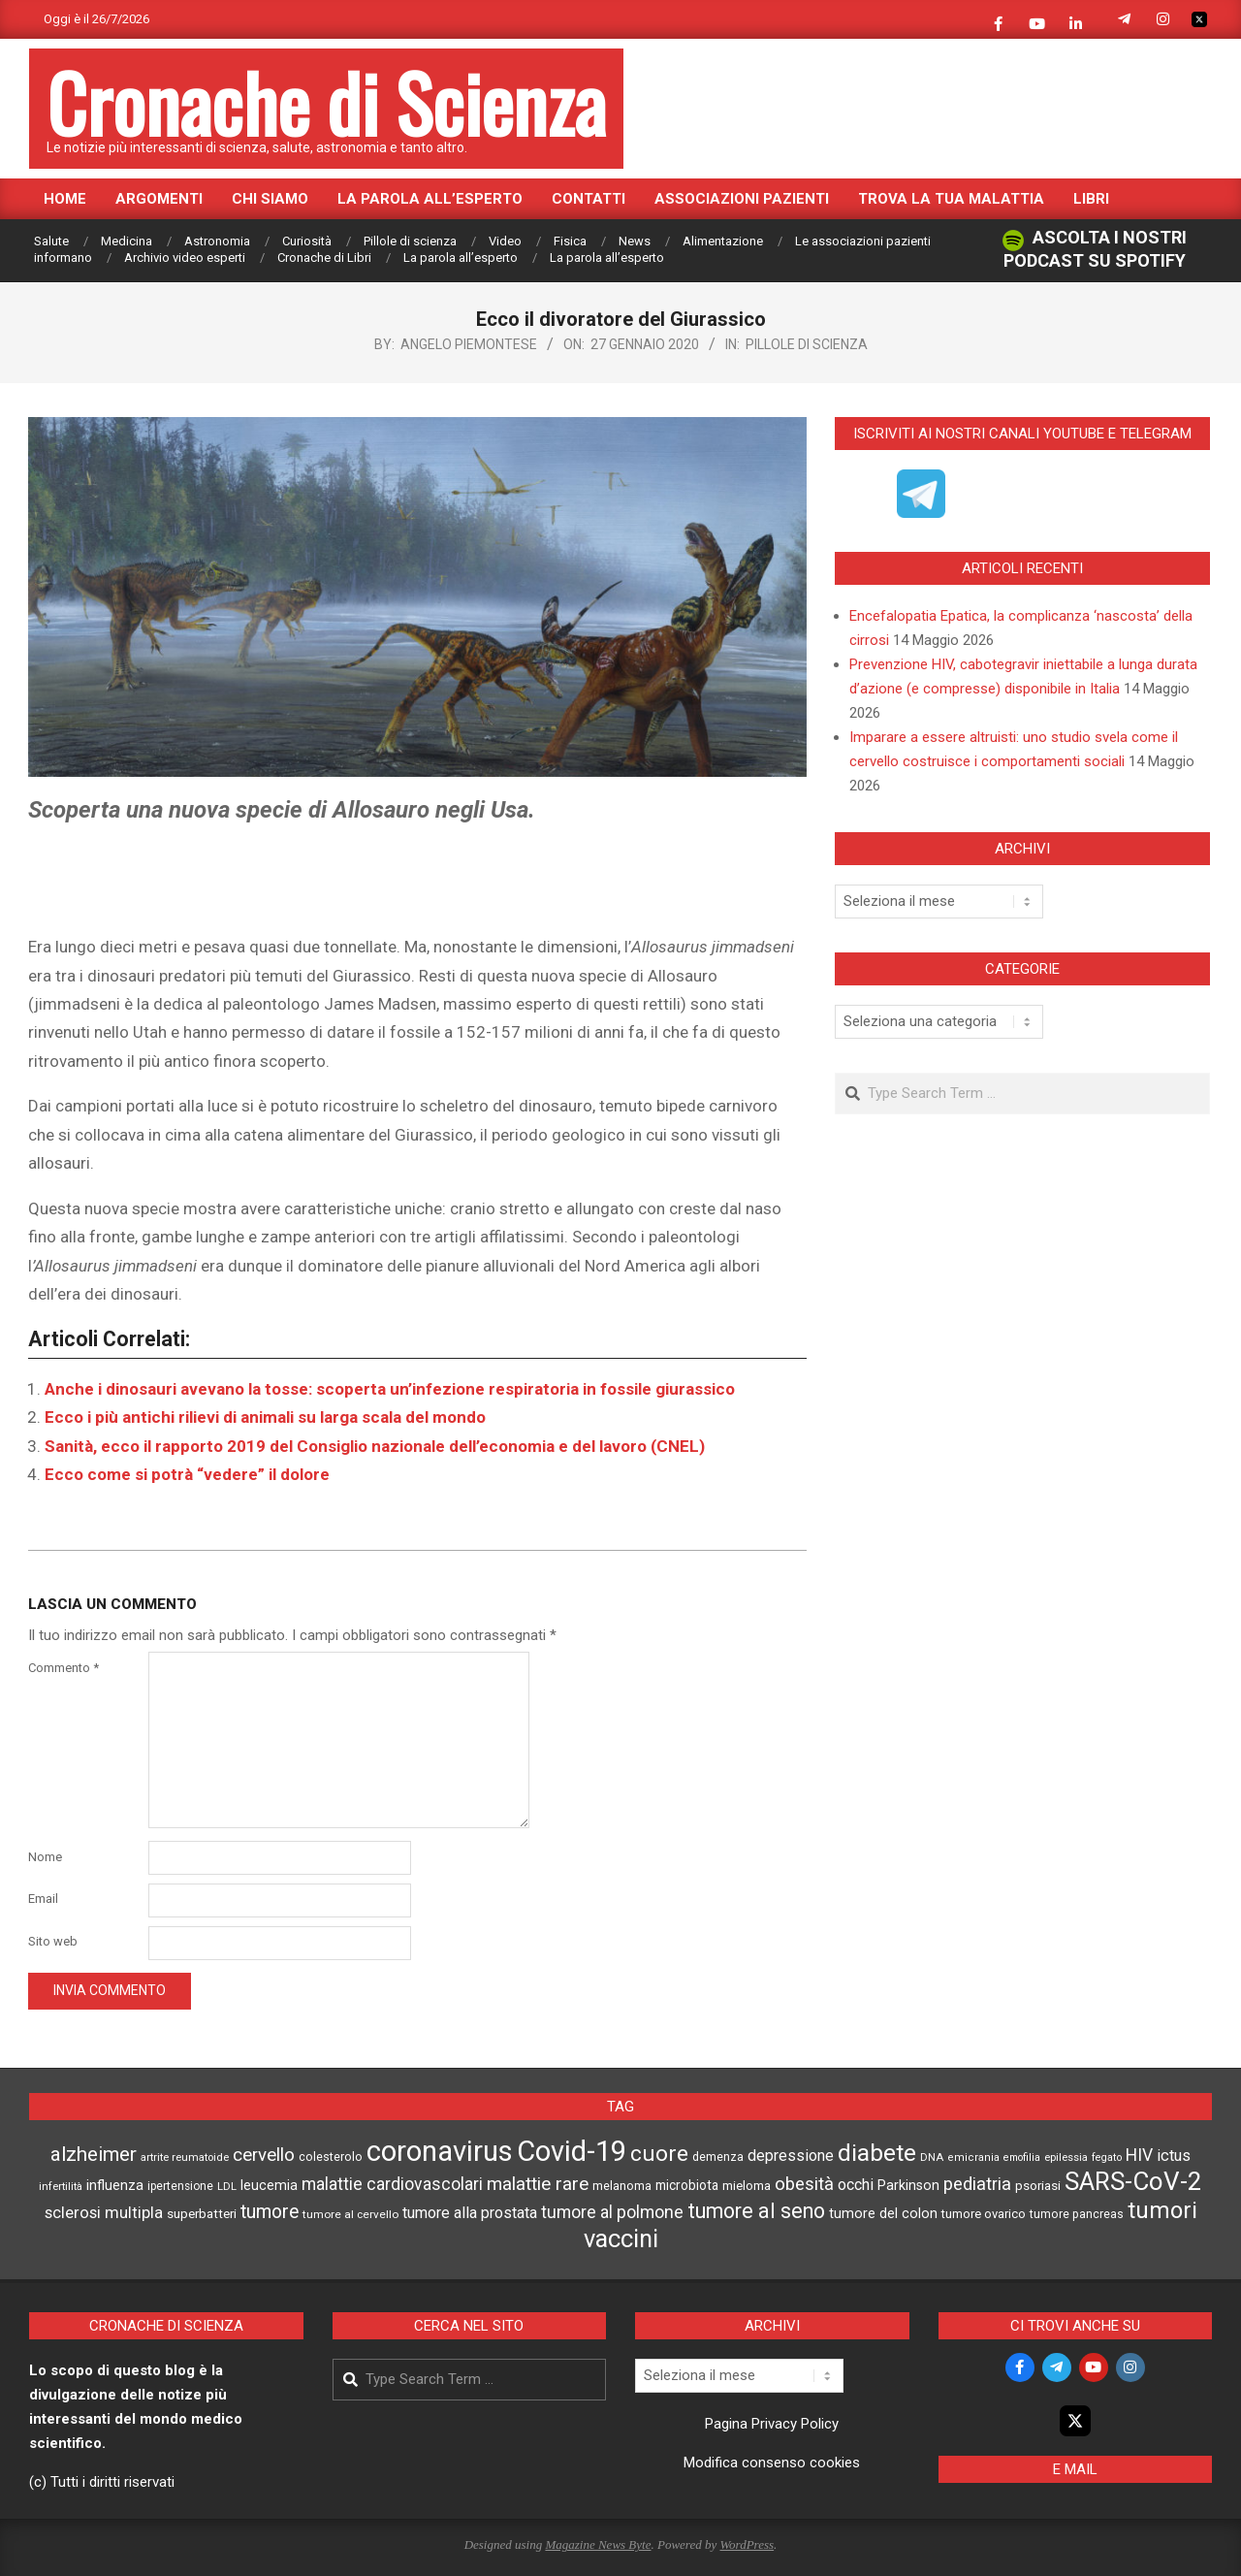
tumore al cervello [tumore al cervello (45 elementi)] (350, 2214)
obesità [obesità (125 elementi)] (804, 2184)
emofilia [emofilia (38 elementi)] (1021, 2157)
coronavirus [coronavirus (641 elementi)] (439, 2151)
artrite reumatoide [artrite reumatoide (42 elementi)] (185, 2157)
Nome (45, 1857)
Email (43, 1898)
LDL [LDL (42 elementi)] (227, 2186)
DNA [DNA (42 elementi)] (931, 2157)
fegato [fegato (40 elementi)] (1107, 2157)
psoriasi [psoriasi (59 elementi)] (1038, 2185)
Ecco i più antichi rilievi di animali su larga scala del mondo (265, 1417)
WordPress (746, 2544)
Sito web (53, 1941)
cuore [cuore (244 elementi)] (659, 2154)
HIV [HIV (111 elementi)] (1139, 2155)
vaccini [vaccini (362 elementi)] (621, 2238)
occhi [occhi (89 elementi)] (856, 2184)
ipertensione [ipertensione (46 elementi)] (180, 2186)
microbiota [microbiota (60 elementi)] (686, 2185)
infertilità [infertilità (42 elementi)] (60, 2186)
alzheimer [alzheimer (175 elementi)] (93, 2154)
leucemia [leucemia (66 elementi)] (269, 2185)
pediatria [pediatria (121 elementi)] (977, 2184)
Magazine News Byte (598, 2544)
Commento (63, 1667)
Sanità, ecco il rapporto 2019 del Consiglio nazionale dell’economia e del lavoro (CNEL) (375, 1446)
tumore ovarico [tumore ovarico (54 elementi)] (983, 2213)
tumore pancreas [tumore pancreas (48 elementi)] (1077, 2214)
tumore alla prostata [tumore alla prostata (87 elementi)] (469, 2213)
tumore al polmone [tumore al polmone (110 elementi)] (612, 2212)
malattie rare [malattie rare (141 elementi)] (538, 2184)
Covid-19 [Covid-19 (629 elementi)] (571, 2151)
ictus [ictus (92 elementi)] (1174, 2155)
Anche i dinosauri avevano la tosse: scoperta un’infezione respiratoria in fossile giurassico (390, 1389)
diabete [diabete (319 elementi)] (877, 2153)
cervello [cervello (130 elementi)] (264, 2155)
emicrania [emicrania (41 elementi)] (973, 2157)
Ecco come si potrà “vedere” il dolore (187, 1474)
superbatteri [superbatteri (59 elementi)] (202, 2213)
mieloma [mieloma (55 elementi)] (746, 2185)
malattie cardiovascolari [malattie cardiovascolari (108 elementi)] (392, 2184)
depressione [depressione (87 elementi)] (791, 2155)
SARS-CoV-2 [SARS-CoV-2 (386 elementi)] (1133, 2181)
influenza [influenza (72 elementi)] (114, 2185)
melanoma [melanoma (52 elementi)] (622, 2185)
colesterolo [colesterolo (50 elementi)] (331, 2156)
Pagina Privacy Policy (772, 2423)
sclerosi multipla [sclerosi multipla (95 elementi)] (104, 2213)
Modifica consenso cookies (772, 2462)
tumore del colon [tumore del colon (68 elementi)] (883, 2214)
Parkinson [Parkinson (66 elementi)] (908, 2185)
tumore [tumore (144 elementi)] (269, 2212)
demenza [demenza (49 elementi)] (718, 2157)
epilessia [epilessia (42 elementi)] (1066, 2157)
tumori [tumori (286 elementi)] (1162, 2210)
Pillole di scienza (807, 344)
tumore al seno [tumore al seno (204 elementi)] (756, 2211)
